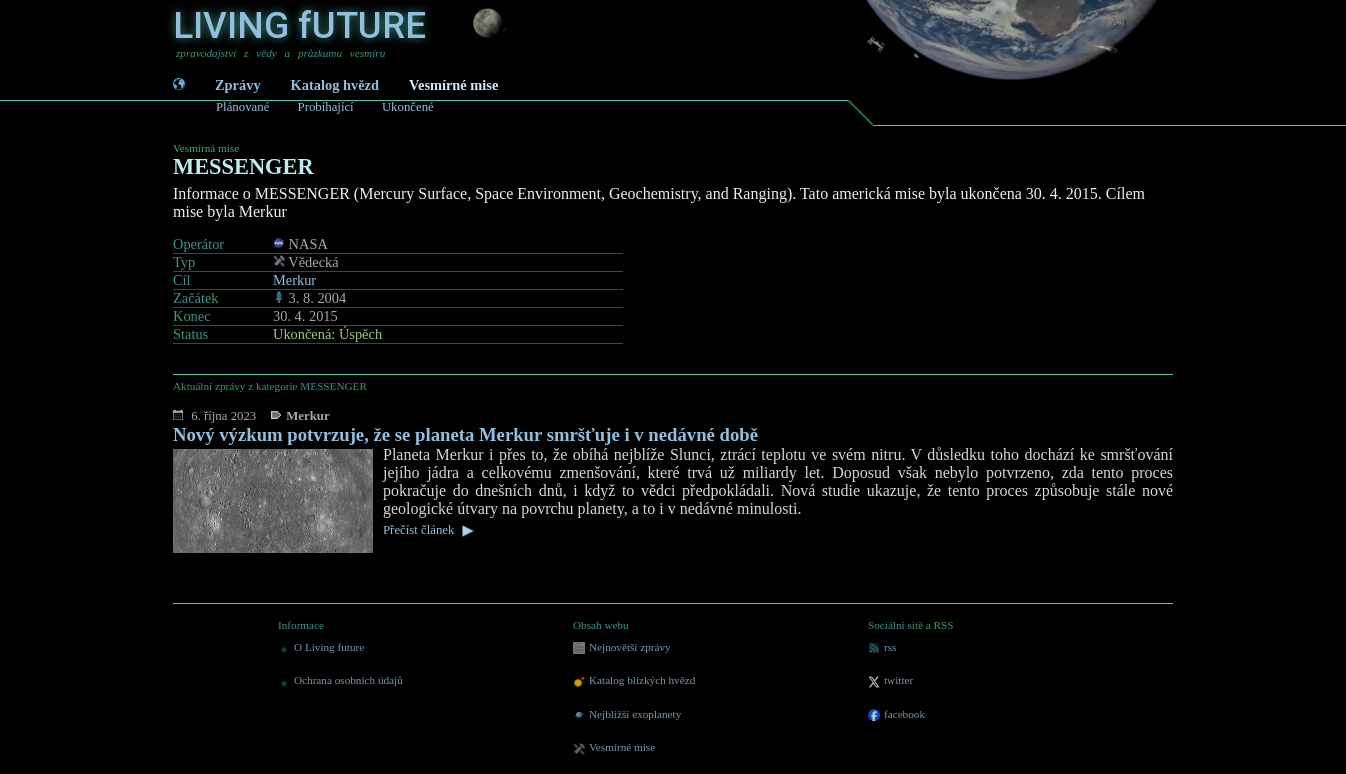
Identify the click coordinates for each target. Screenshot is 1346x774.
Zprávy (238, 85)
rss (882, 647)
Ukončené (408, 107)
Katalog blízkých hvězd (634, 680)
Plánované (242, 107)
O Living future (321, 647)
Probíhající (326, 107)
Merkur (294, 280)
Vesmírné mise (453, 85)
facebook (896, 714)
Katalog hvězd (335, 85)
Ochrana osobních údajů (340, 680)
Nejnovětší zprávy (622, 647)
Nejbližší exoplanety (627, 714)
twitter (890, 680)
